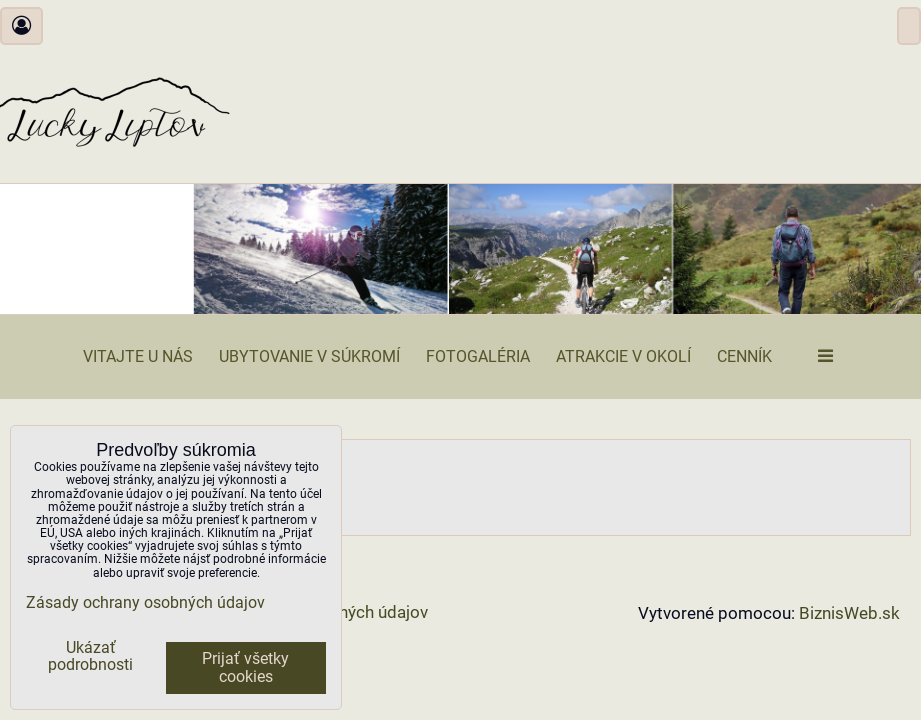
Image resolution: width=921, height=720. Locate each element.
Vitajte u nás (138, 356)
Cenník (744, 356)
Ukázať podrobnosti (90, 657)
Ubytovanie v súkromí (309, 356)
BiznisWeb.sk (849, 613)
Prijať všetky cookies (245, 668)
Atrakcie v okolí (623, 356)
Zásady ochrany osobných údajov (145, 603)
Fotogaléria (478, 356)
